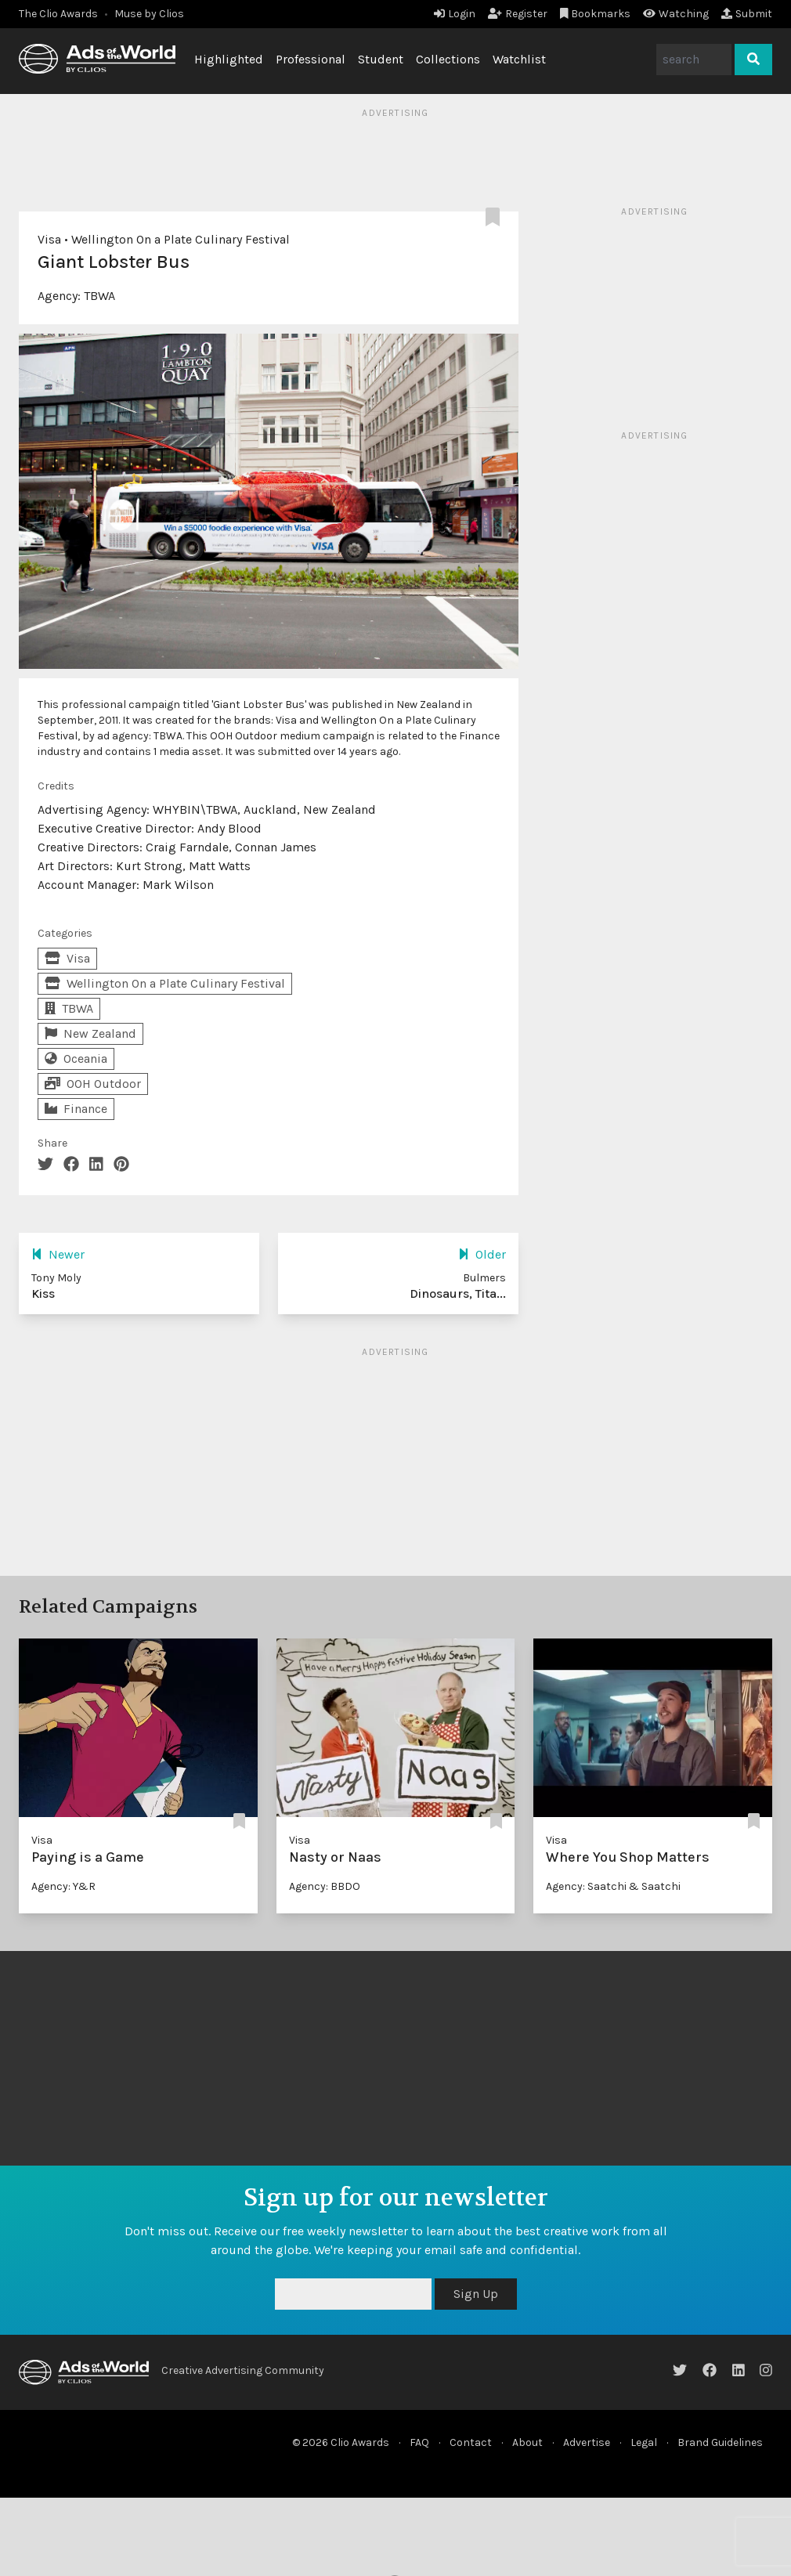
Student (380, 59)
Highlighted (228, 59)
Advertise (586, 2442)
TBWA (99, 295)
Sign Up (475, 2293)
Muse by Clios (149, 13)
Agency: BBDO (324, 1886)
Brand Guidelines (720, 2442)
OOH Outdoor (93, 1083)
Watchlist (519, 59)
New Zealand (90, 1033)
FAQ (419, 2442)
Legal (643, 2442)
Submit (746, 13)
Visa (49, 239)
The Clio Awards (58, 13)
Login (454, 13)
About (527, 2442)
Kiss (43, 1293)
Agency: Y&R (63, 1886)
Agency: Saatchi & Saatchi (613, 1886)
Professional (310, 59)
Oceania (76, 1058)
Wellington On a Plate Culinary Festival (180, 239)
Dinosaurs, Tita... (458, 1293)
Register (517, 13)
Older (482, 1254)
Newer (58, 1254)
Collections (448, 59)
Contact (471, 2442)
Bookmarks (595, 13)
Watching (676, 13)
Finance (76, 1108)
